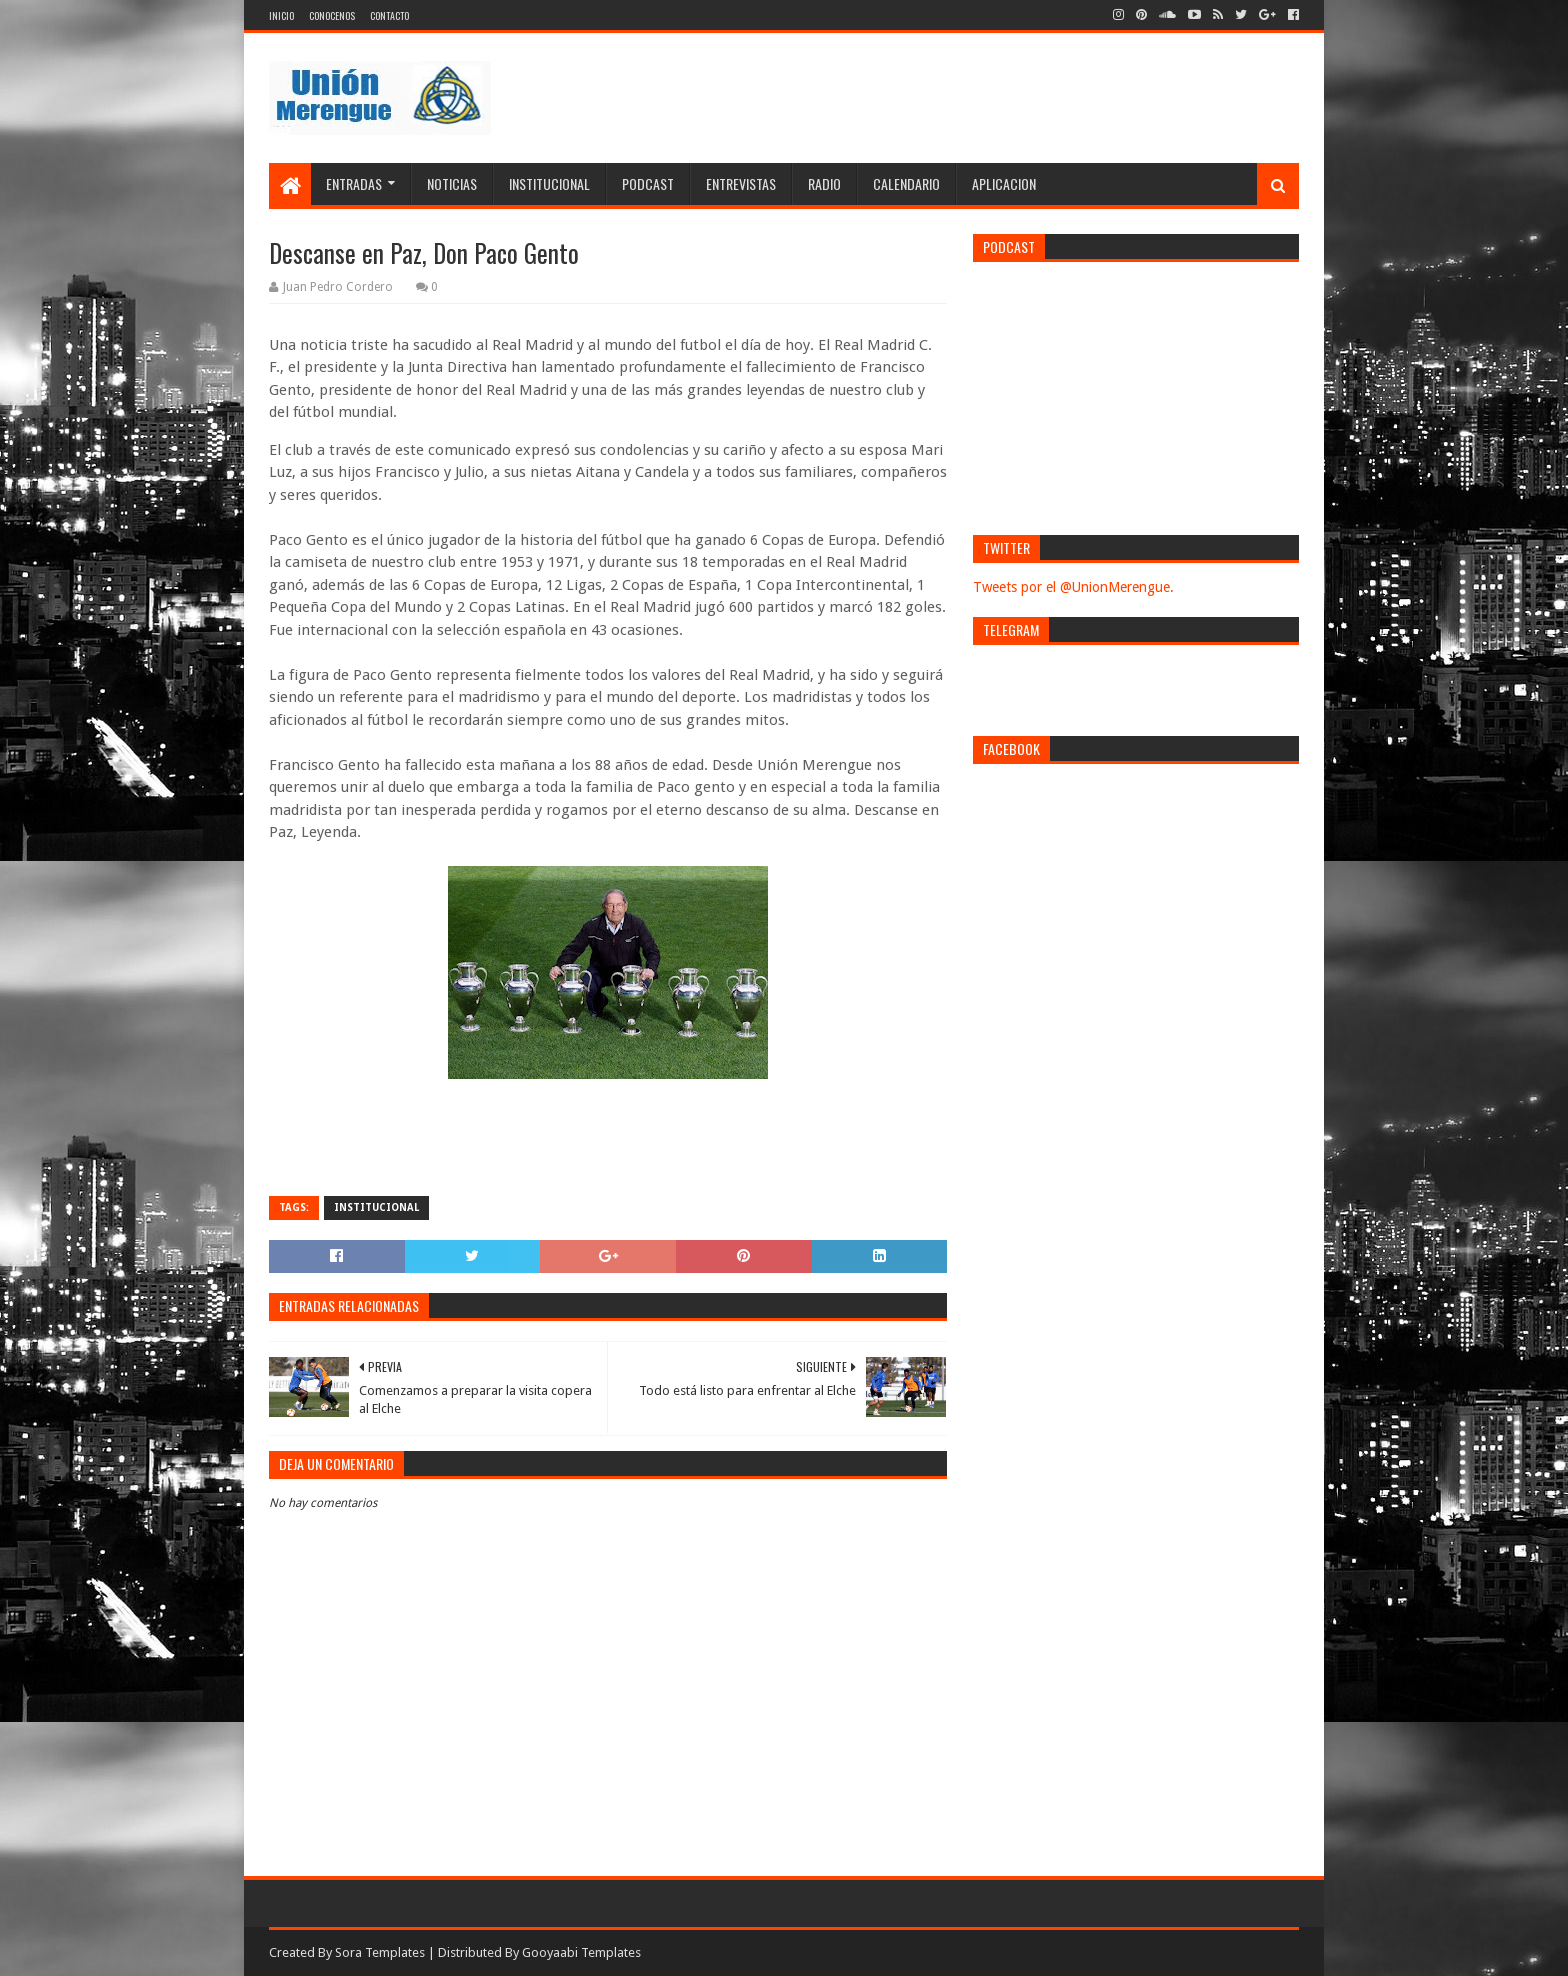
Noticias (452, 183)
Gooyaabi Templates (581, 1952)
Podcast (648, 183)
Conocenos (332, 15)
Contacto (389, 15)
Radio (824, 183)
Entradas (354, 183)
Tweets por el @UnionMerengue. (1073, 587)
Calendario (906, 183)
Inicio (281, 15)
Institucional (549, 183)
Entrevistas (741, 183)
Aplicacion (1004, 183)
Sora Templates (380, 1952)
